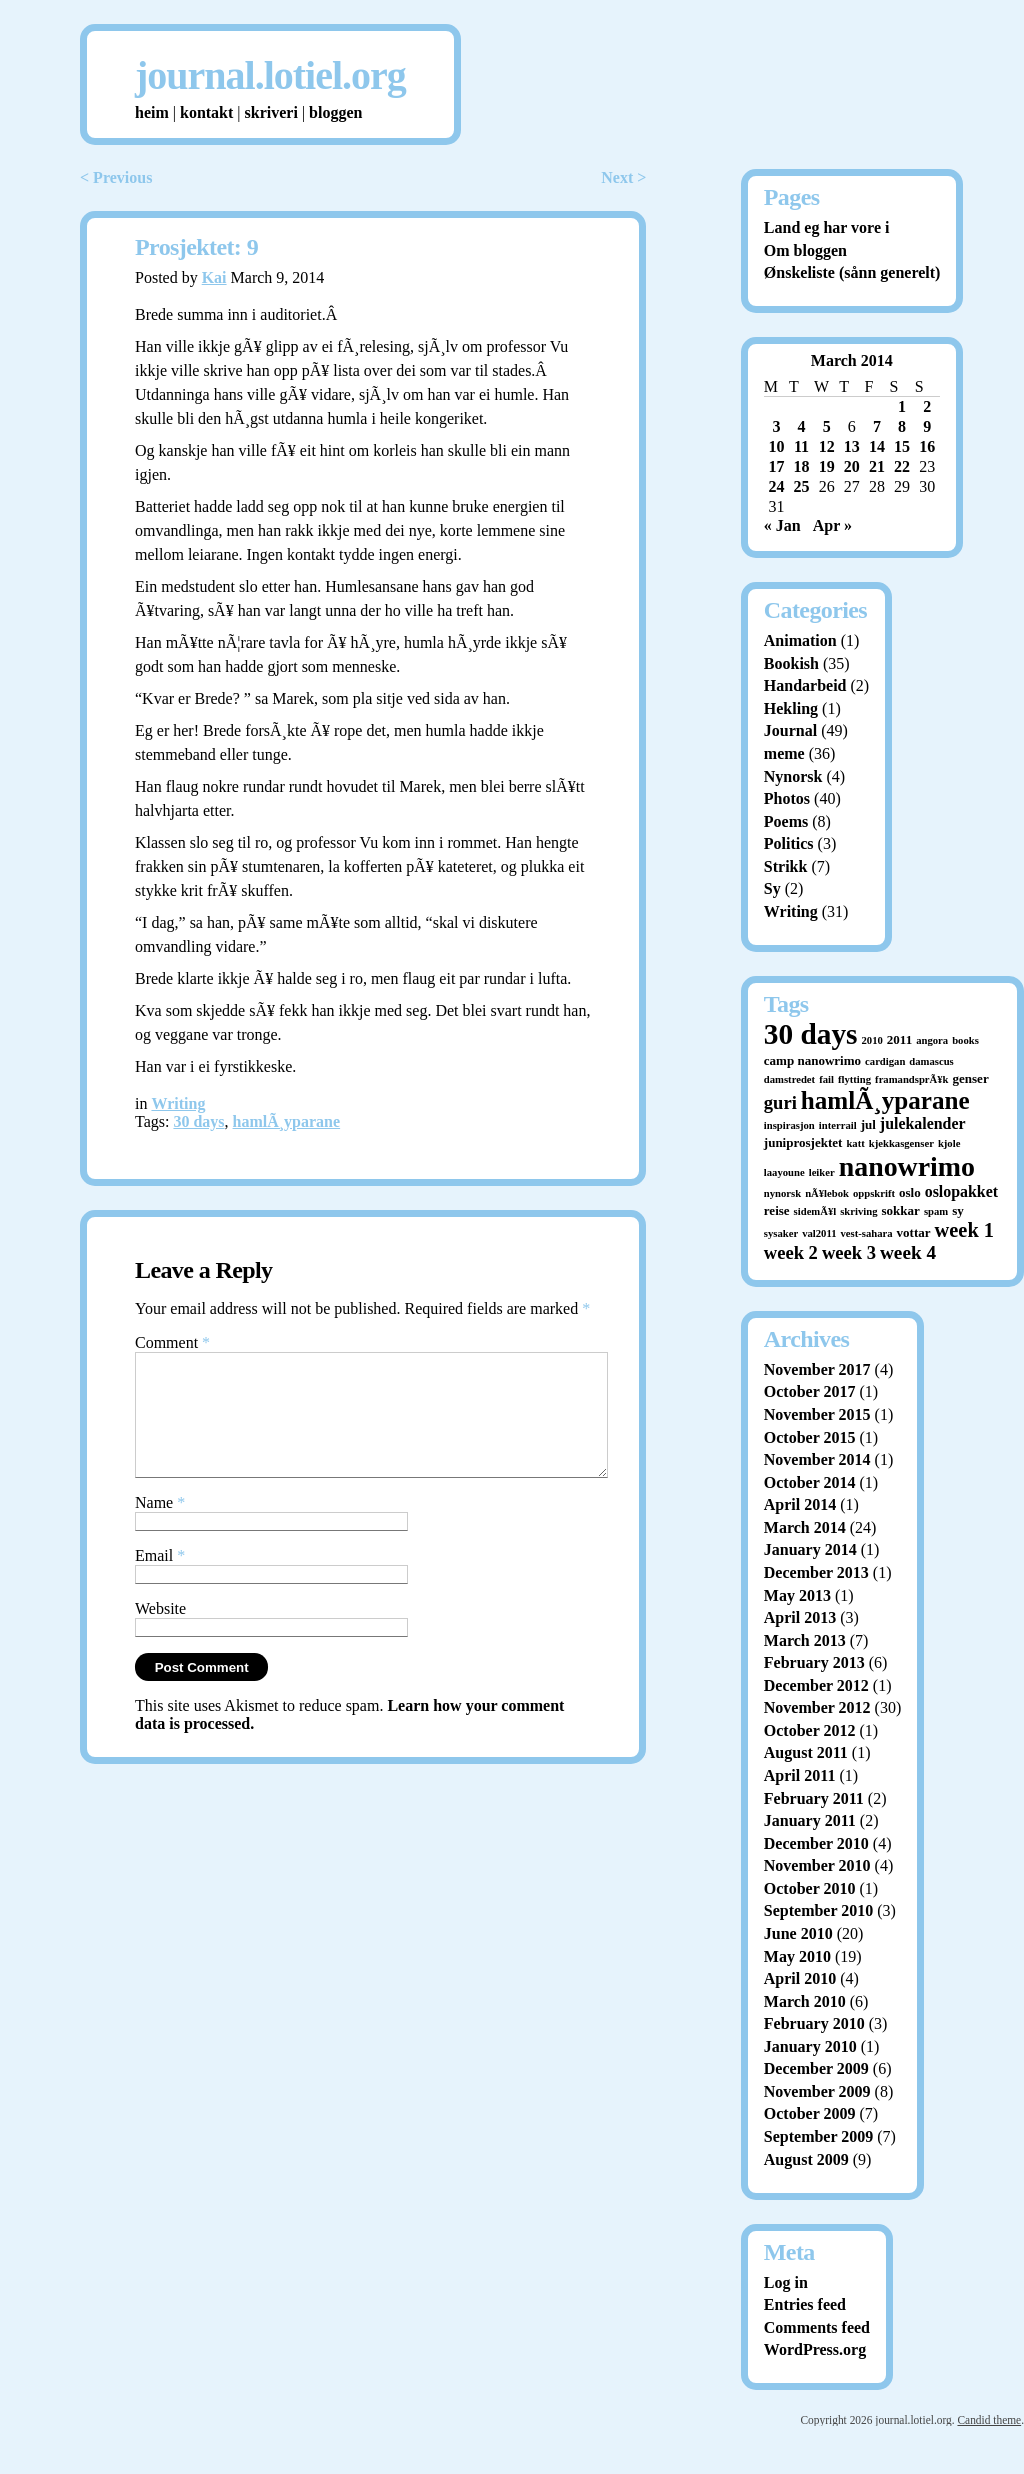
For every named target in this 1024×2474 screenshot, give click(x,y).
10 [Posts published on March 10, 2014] (776, 446)
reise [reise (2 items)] (777, 1210)
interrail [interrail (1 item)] (838, 1125)
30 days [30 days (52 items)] (811, 1034)
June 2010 (798, 1933)
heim (152, 112)
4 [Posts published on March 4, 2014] (802, 426)
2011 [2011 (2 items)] (899, 1039)
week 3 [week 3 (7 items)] (849, 1252)
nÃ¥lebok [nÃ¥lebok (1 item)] (827, 1193)
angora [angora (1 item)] (932, 1040)
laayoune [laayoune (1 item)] (784, 1172)
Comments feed (817, 2327)
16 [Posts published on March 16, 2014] (927, 446)
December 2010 (816, 1843)
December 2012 (816, 1685)
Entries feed (805, 2304)
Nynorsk (793, 776)
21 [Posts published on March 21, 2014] (877, 466)
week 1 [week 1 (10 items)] (964, 1230)
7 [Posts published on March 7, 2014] (877, 426)
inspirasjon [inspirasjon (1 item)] (789, 1125)
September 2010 (818, 1910)
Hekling (791, 708)
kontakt (206, 112)
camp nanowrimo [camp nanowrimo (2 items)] (812, 1060)
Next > (623, 177)
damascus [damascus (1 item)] (931, 1061)
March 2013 (805, 1640)
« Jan (782, 525)
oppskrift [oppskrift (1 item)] (874, 1193)
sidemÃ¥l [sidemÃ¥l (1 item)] (815, 1211)
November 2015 (817, 1414)
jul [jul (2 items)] (868, 1124)
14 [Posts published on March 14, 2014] (877, 446)
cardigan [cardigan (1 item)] (885, 1061)
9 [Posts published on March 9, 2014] (927, 426)
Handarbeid (805, 685)
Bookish (791, 663)
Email (160, 1579)
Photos (787, 798)
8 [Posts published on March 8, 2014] (902, 426)
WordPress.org (815, 2349)
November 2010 (817, 1865)
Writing (178, 1103)
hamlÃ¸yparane (287, 1121)
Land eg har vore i (827, 227)
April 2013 (800, 1617)
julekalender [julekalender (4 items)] (923, 1123)
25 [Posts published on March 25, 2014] (802, 486)
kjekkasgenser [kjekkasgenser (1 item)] (901, 1143)
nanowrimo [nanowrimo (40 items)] (907, 1166)
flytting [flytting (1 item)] (854, 1079)
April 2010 (800, 1978)
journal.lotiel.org (270, 75)
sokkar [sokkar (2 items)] (901, 1210)
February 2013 (814, 1662)
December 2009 (816, 2068)
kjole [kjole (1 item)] (949, 1143)
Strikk (786, 866)
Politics (789, 843)
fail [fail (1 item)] (826, 1079)
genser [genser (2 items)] (971, 1078)
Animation (800, 640)
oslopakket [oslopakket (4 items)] (961, 1191)
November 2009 (817, 2091)
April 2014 (800, 1504)
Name (160, 1526)
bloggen (335, 112)
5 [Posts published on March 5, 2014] (827, 426)
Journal (790, 730)
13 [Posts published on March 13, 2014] (852, 446)
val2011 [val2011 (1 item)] (819, 1233)
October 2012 (810, 1730)
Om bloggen (805, 250)
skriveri (271, 112)
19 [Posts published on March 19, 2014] (827, 466)
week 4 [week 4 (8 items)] (908, 1252)
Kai (214, 277)
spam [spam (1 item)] (936, 1211)
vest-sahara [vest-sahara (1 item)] (867, 1233)
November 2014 (817, 1459)
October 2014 (810, 1482)
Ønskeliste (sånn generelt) (852, 272)
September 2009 (818, 2136)
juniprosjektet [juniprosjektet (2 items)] (803, 1142)
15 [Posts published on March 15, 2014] (902, 446)
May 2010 (797, 1956)
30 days (198, 1121)
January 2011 (810, 1820)
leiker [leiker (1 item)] (822, 1172)
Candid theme (989, 2420)
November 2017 (817, 1369)
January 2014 (810, 1549)
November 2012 (817, 1707)
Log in (786, 2282)
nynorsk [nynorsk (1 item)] (782, 1193)
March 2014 (805, 1527)
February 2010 (814, 2023)
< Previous (116, 177)
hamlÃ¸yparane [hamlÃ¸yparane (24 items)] (885, 1100)
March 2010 (805, 2001)
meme (784, 753)
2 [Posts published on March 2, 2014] (927, 406)
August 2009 (806, 2159)
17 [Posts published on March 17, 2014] (776, 466)
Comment (172, 1342)
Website (160, 1632)
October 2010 (810, 1888)
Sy (772, 888)
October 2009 (810, 2113)
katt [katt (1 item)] (855, 1143)
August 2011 (806, 1752)
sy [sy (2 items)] (958, 1210)
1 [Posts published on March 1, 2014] (902, 406)
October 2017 (810, 1391)
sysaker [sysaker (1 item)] (781, 1233)
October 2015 (810, 1437)
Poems (786, 821)
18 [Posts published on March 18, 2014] (802, 466)
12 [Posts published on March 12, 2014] (827, 446)
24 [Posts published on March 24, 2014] (776, 486)
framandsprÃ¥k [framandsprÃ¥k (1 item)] (911, 1079)
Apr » (832, 525)
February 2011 (814, 1798)
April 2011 (800, 1775)
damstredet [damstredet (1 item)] (789, 1079)
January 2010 (810, 2046)
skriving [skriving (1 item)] (858, 1211)
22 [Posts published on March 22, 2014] (902, 466)
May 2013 (797, 1595)
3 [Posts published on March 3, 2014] (776, 426)
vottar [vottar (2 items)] (914, 1232)
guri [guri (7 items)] (780, 1102)
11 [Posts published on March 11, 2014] (801, 446)
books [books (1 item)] (965, 1040)
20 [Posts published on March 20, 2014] (852, 466)
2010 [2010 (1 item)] (872, 1040)
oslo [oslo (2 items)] (910, 1192)
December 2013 (816, 1572)
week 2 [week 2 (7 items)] (791, 1252)
